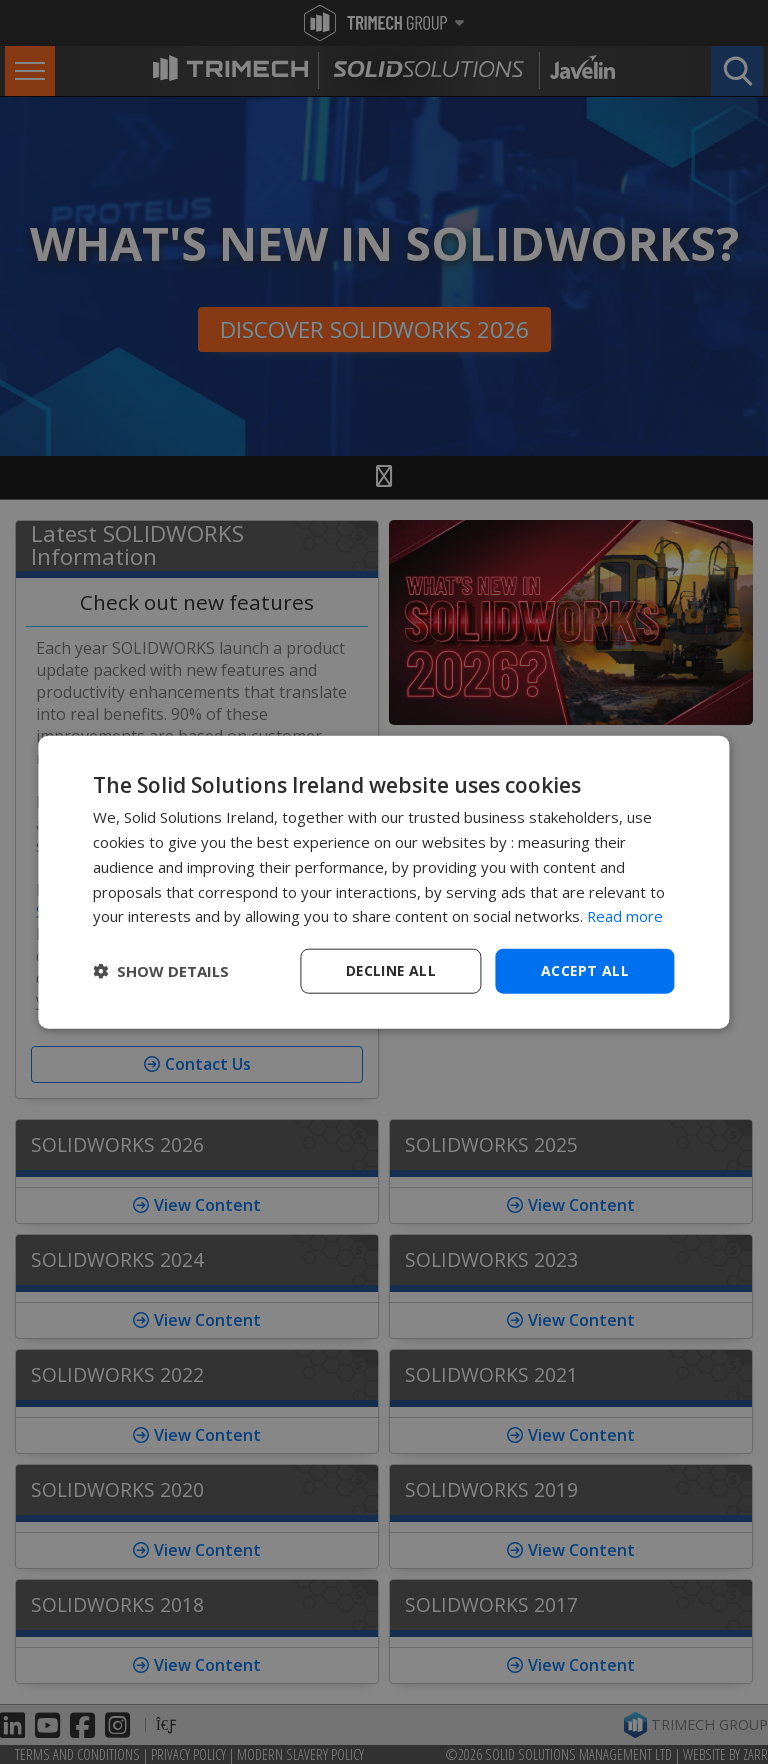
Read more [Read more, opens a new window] (625, 916)
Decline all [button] (391, 970)
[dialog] (383, 882)
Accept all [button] (585, 970)
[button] (161, 971)
